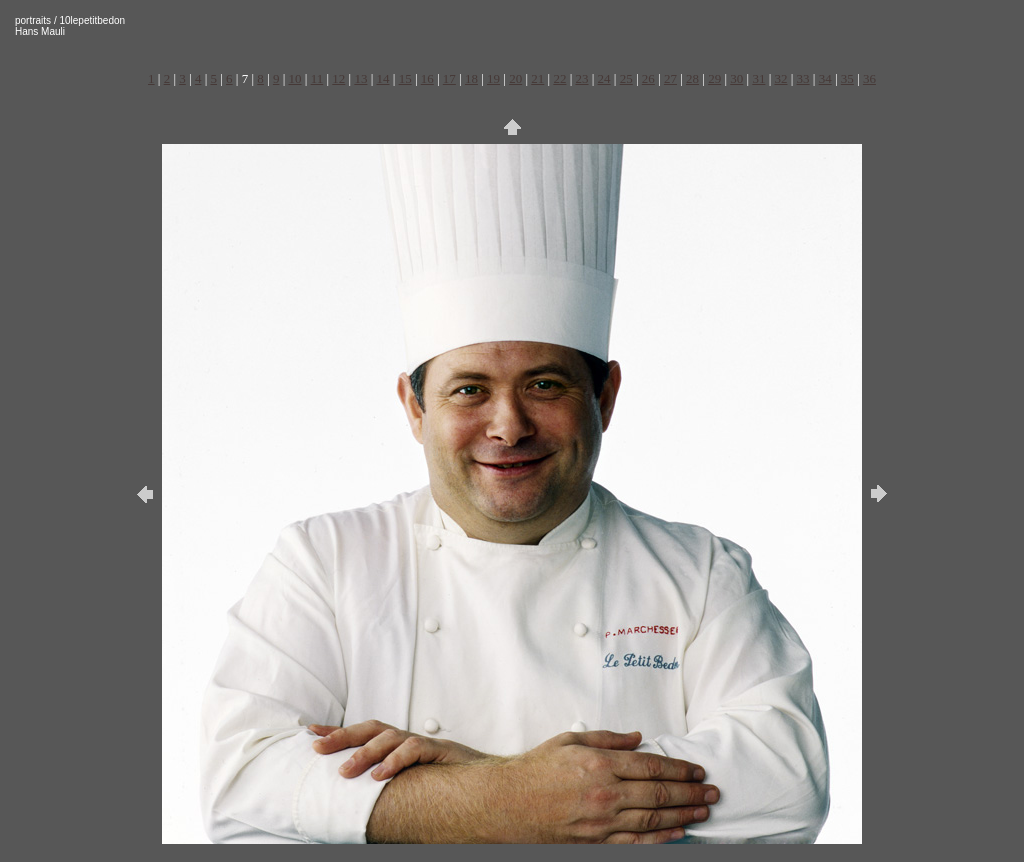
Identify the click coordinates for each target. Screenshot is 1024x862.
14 (383, 78)
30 (736, 78)
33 (803, 78)
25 (626, 78)
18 (471, 78)
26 (648, 78)
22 (559, 78)
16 (427, 78)
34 (825, 78)
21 (537, 78)
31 (758, 78)
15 (405, 78)
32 (780, 78)
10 (295, 78)
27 (670, 78)
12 (338, 78)
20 (515, 78)
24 (604, 78)
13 (360, 78)
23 (582, 78)
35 (847, 78)
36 (869, 78)
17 (449, 78)
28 (692, 78)
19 (493, 78)
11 (317, 78)
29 (714, 78)
